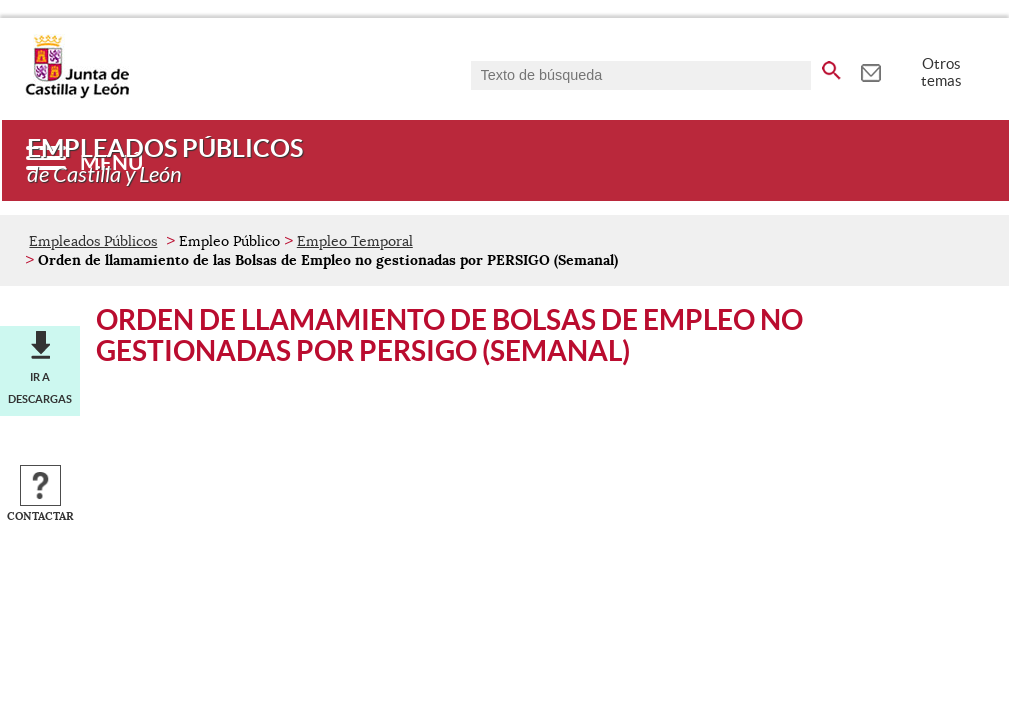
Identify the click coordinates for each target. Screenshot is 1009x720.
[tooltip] (870, 70)
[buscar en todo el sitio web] (831, 67)
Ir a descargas (40, 388)
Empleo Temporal (355, 241)
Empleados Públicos (93, 241)
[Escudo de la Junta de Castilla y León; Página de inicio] (77, 94)
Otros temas (941, 72)
